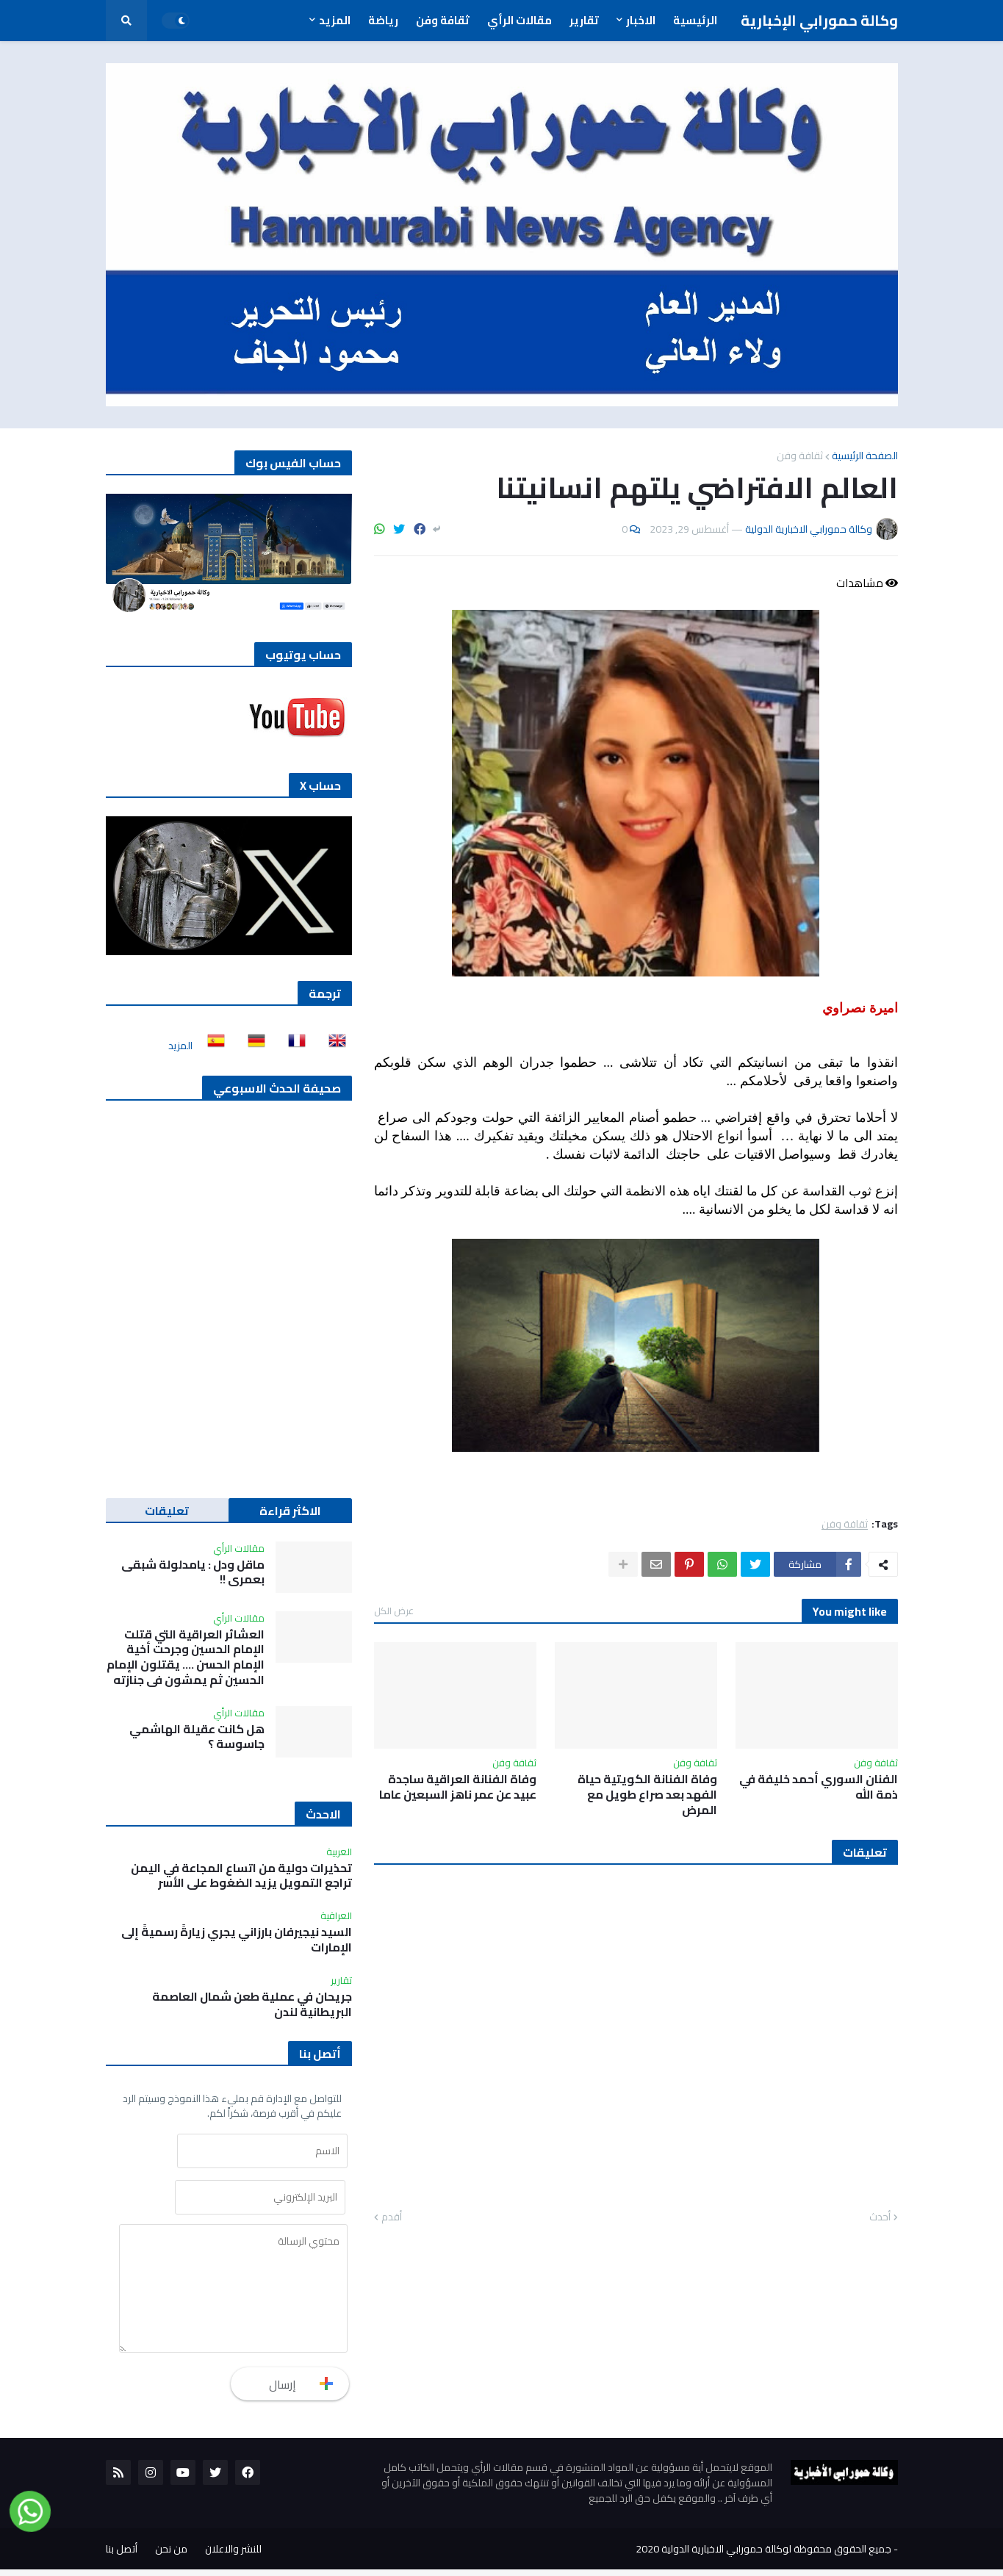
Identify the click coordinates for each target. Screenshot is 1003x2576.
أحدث (880, 2217)
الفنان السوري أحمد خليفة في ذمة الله (818, 1786)
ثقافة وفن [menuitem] (443, 20)
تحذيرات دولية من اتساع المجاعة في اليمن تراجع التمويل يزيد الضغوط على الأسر (241, 1875)
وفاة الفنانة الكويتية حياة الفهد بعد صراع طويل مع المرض (647, 1794)
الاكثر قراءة (290, 1511)
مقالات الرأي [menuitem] (519, 20)
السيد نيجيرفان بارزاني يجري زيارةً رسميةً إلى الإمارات (236, 1939)
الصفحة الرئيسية (865, 455)
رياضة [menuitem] (383, 20)
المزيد (180, 1045)
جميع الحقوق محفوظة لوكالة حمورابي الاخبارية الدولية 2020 (763, 2555)
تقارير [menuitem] (584, 20)
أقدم (391, 2217)
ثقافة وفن (800, 455)
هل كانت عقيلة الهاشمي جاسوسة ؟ (197, 1736)
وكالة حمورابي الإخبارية (819, 20)
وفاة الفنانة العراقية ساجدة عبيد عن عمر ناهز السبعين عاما (457, 1786)
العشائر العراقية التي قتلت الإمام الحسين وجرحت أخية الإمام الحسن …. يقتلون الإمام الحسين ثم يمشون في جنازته (186, 1657)
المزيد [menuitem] (334, 20)
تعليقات (167, 1511)
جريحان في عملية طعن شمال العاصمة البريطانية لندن (252, 2004)
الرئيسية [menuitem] (695, 20)
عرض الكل (394, 1610)
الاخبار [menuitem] (640, 20)
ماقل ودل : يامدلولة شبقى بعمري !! (193, 1572)
